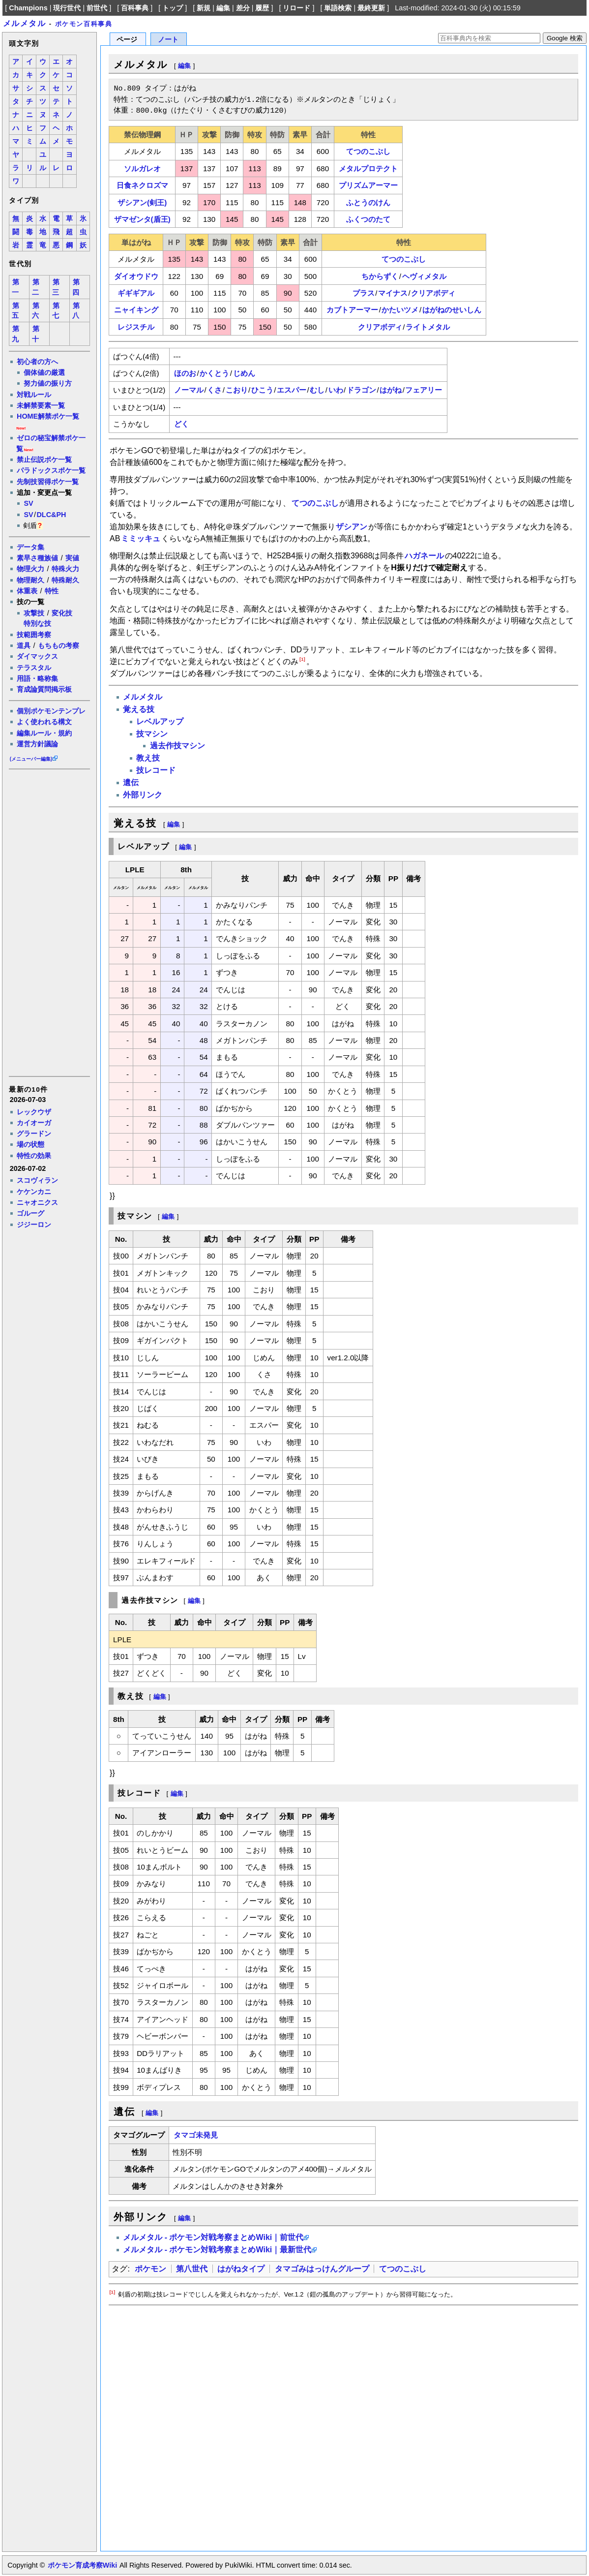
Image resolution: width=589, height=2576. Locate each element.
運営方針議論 (37, 744)
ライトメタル (428, 327)
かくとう (214, 373)
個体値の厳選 (44, 372)
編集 (223, 8)
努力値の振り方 (48, 383)
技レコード (156, 770)
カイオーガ (34, 1123)
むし (317, 390)
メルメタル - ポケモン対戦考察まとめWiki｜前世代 (213, 2237)
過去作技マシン (177, 745)
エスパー (291, 390)
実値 (72, 558)
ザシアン (351, 526)
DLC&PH (51, 515)
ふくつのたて (368, 219)
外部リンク (142, 795)
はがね (391, 390)
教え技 (148, 758)
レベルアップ (159, 721)
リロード (296, 8)
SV (28, 503)
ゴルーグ (30, 1213)
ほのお (185, 373)
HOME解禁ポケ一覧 (48, 416)
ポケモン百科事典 (84, 24)
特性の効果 (34, 1156)
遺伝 (131, 782)
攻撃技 (34, 613)
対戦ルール (34, 395)
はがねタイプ (241, 2269)
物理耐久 (30, 580)
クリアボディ (433, 293)
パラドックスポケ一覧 (51, 470)
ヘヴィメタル (424, 276)
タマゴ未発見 (196, 2135)
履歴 (262, 8)
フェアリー (423, 390)
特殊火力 (65, 569)
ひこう (262, 390)
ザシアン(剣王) (142, 202)
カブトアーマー (352, 310)
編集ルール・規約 (44, 733)
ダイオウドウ (136, 276)
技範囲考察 (34, 635)
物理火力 (30, 569)
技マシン (152, 734)
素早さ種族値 (37, 558)
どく (181, 424)
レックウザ (34, 1112)
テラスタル (34, 668)
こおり (237, 390)
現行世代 (67, 8)
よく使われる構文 (44, 722)
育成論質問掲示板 (44, 689)
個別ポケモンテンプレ (51, 711)
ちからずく (379, 276)
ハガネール (424, 556)
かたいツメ (400, 310)
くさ (214, 390)
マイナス (393, 293)
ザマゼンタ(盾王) (142, 219)
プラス (364, 293)
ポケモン (150, 2269)
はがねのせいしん (451, 310)
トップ (172, 8)
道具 (23, 645)
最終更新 (371, 8)
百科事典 (134, 8)
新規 (203, 8)
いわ (335, 390)
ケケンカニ (34, 1192)
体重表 (27, 591)
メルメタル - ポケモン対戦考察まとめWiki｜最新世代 (217, 2249)
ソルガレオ (142, 168)
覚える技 (138, 709)
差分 (243, 8)
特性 (52, 591)
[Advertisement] (48, 922)
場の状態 (30, 1144)
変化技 (62, 613)
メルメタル (24, 23)
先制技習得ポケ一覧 (48, 482)
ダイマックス (37, 656)
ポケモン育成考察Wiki (82, 2565)
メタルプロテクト (368, 168)
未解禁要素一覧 (41, 405)
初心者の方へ (37, 362)
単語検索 (338, 8)
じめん (244, 373)
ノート (168, 39)
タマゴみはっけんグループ (322, 2269)
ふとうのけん (368, 202)
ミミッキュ (140, 538)
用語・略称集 (37, 678)
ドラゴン (361, 390)
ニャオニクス (37, 1202)
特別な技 (37, 623)
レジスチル (136, 327)
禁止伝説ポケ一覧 (44, 459)
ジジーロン (34, 1224)
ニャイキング (136, 310)
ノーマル (189, 390)
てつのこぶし (368, 151)
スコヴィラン (37, 1180)
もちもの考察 (58, 645)
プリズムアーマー (368, 185)
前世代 (97, 8)
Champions (28, 8)
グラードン (34, 1133)
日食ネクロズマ (142, 185)
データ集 (30, 547)
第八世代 (191, 2269)
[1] (302, 659)
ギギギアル (136, 293)
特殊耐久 (65, 580)
